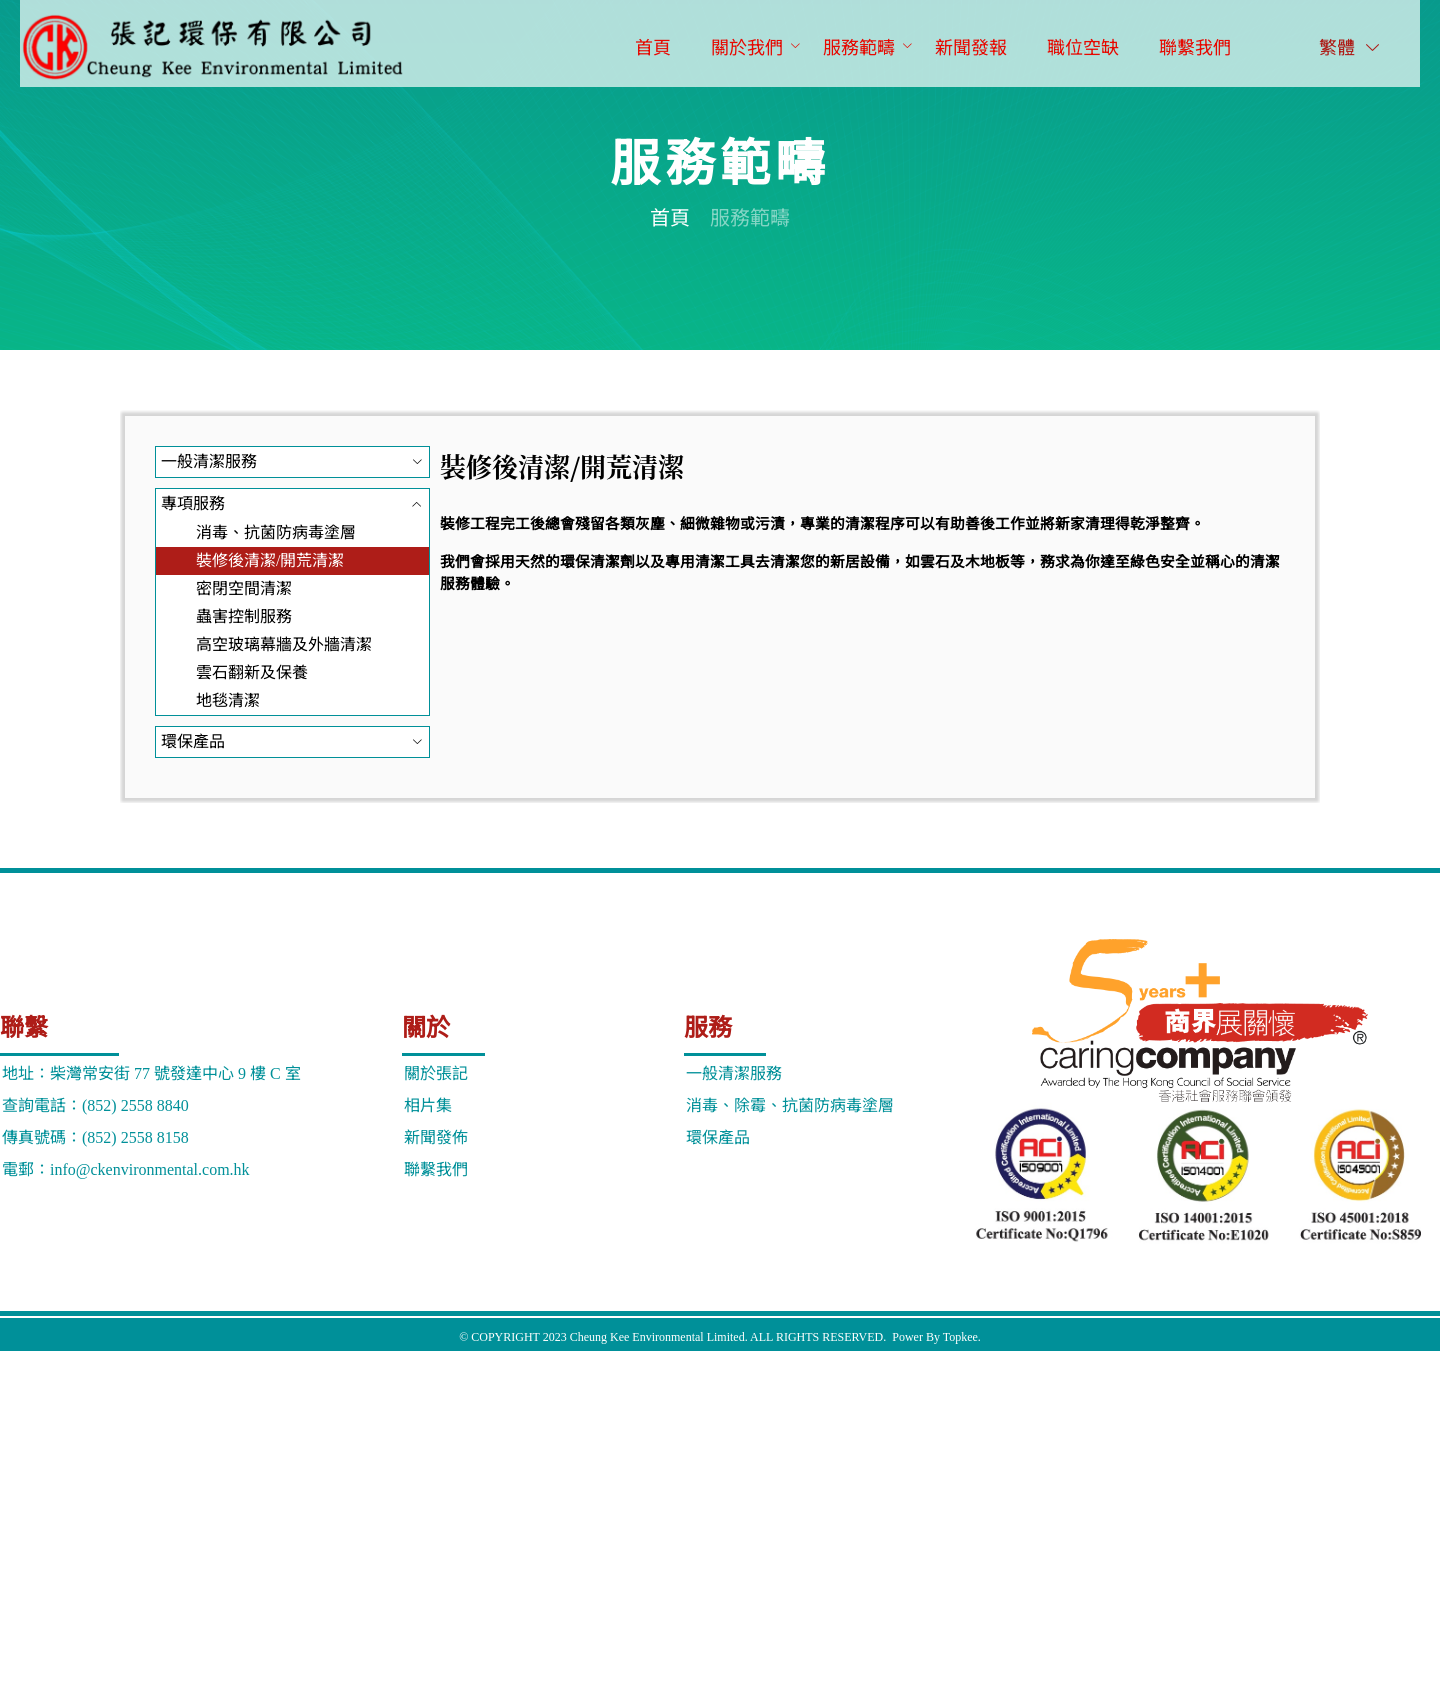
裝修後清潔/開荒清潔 (270, 560)
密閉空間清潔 (244, 588)
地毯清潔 (228, 700)
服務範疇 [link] (750, 218)
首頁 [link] (670, 218)
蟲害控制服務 (244, 616)
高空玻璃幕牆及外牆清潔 (284, 644)
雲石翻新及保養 (252, 672)
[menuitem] (653, 49)
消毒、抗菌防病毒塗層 (276, 532)
